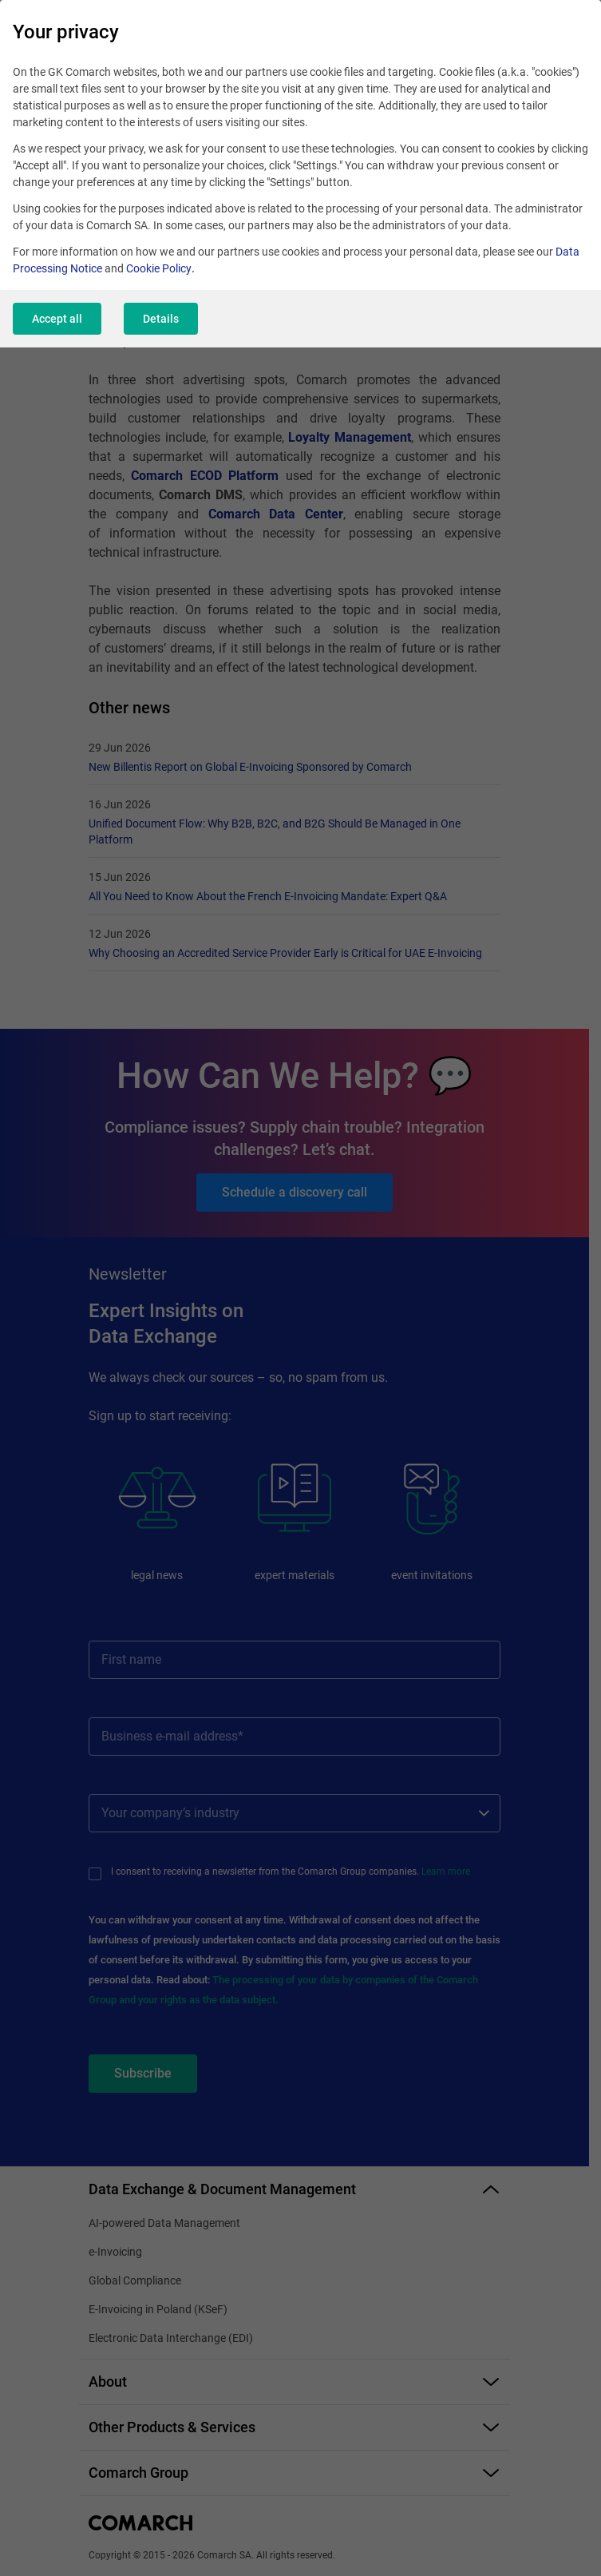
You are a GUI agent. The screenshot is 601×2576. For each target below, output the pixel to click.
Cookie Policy (159, 268)
